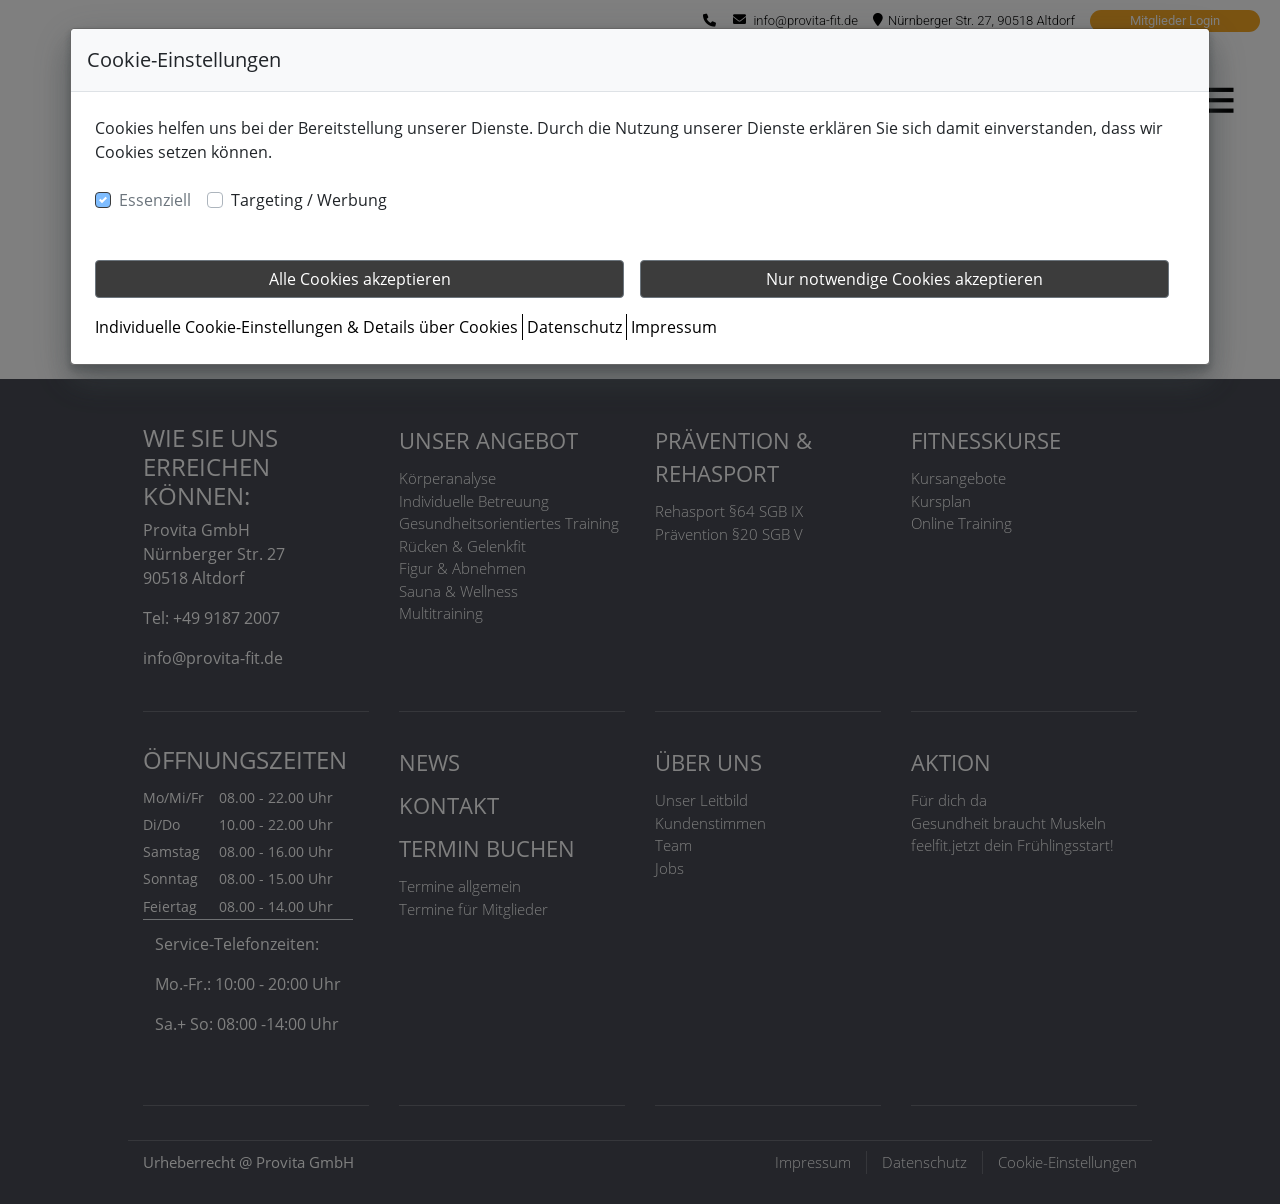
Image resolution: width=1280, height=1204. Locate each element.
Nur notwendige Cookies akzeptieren (904, 279)
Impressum (674, 327)
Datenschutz (574, 327)
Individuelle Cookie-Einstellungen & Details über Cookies (306, 327)
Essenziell (155, 200)
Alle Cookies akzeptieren (360, 279)
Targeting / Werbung (309, 200)
